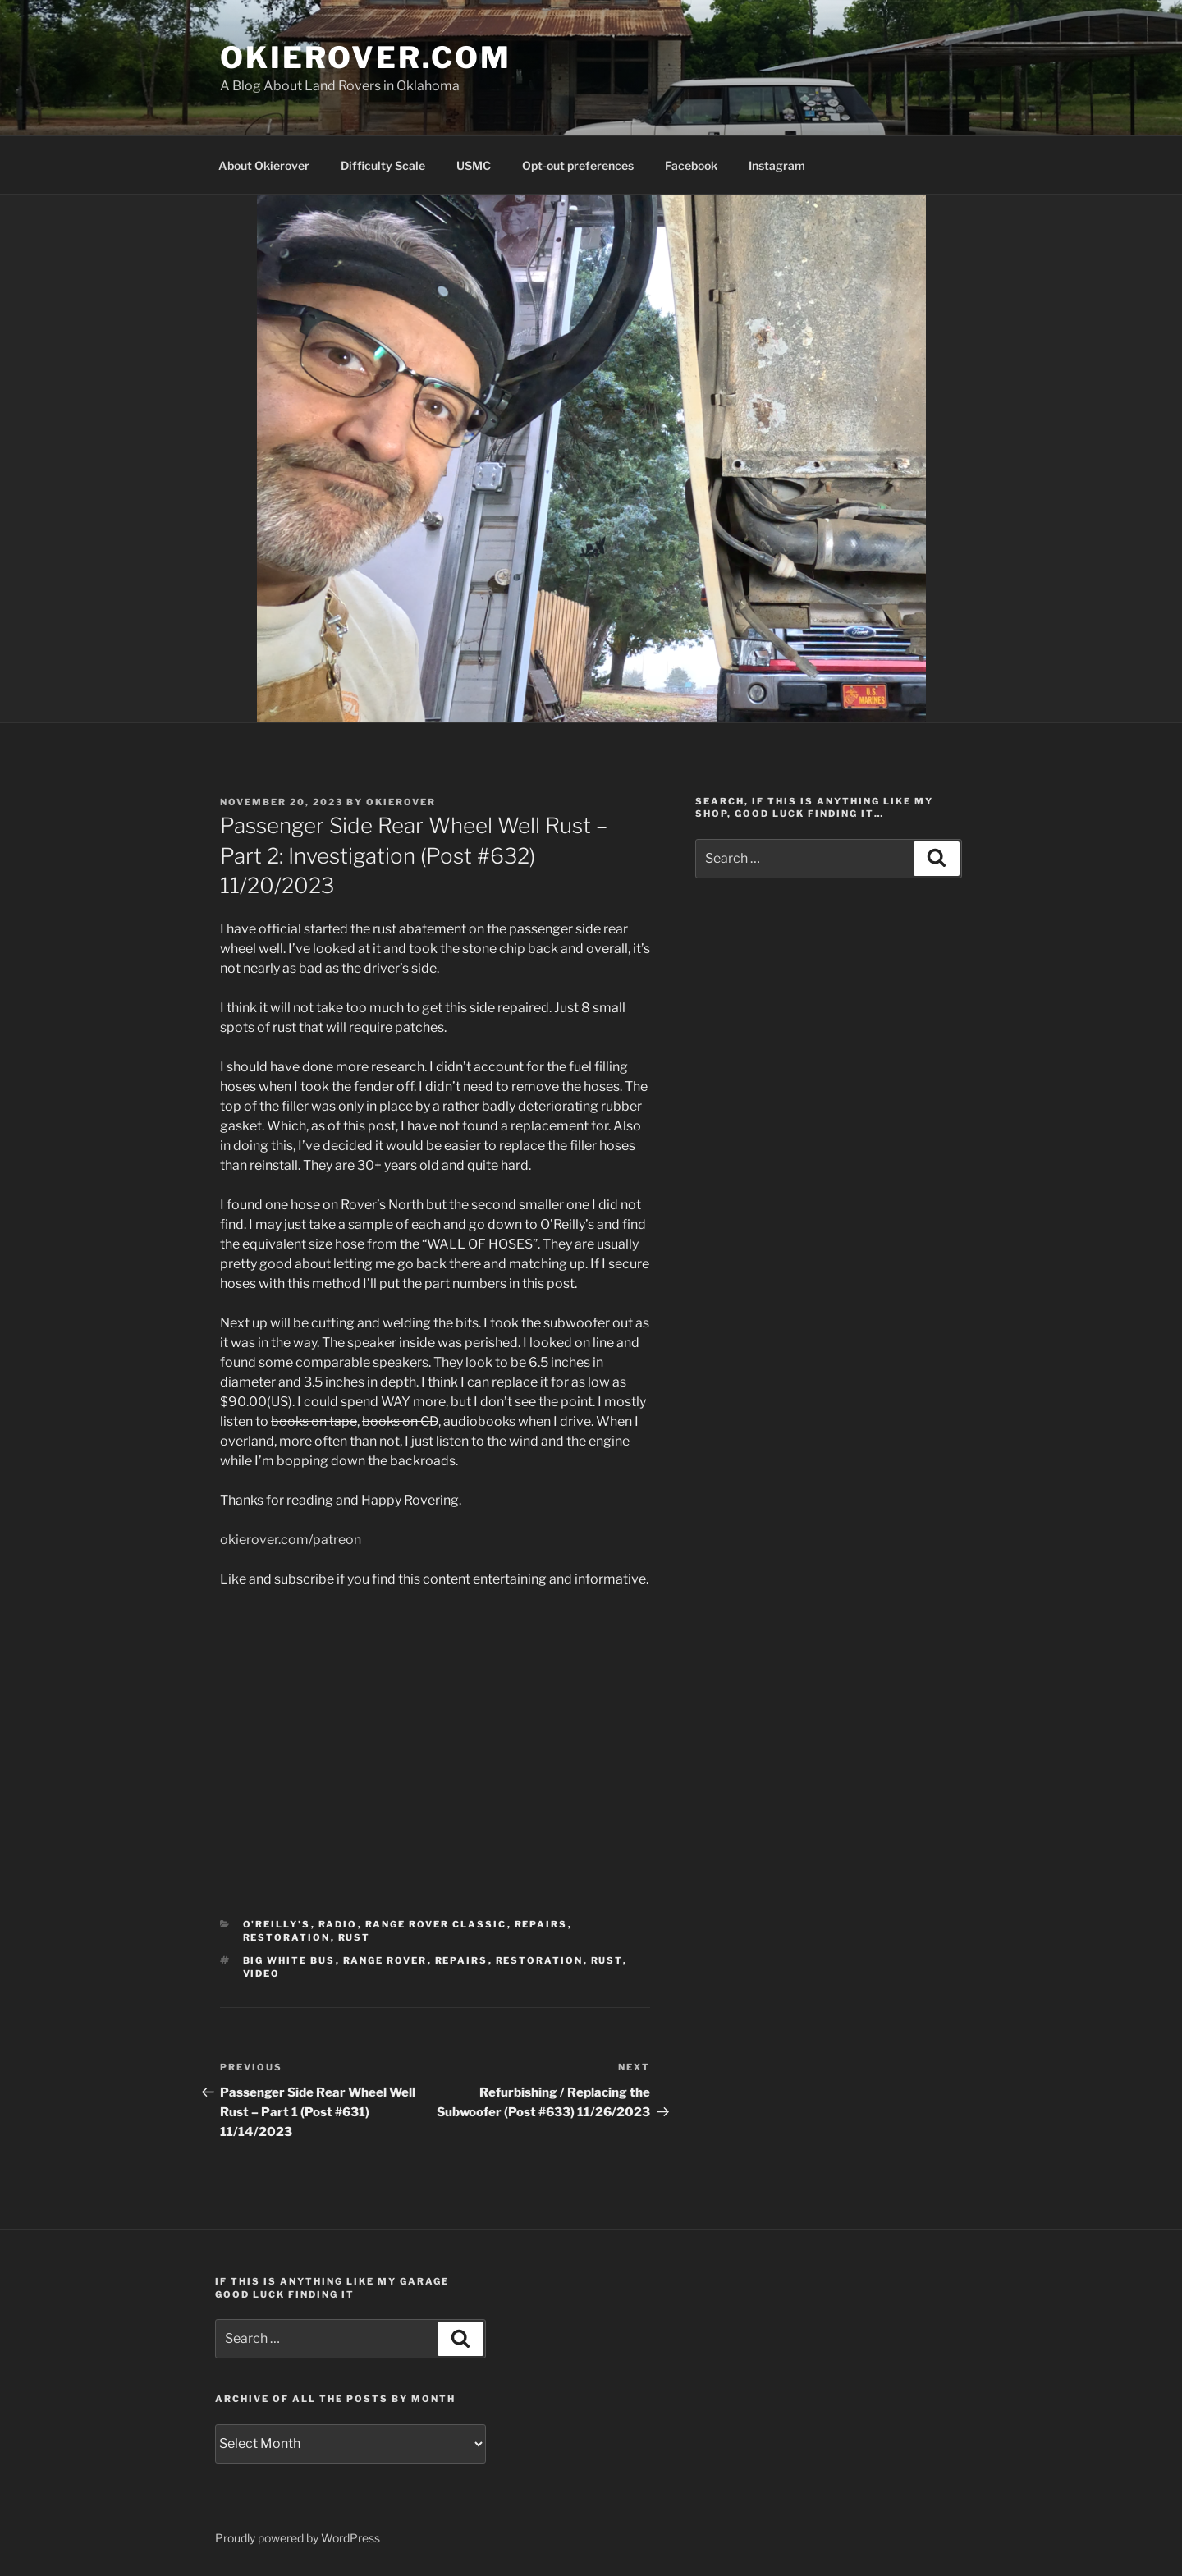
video (262, 1973)
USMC (473, 165)
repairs (541, 1924)
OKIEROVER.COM (365, 57)
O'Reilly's (277, 1924)
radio (338, 1924)
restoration (287, 1937)
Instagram (777, 165)
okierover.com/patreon (290, 1539)
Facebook (691, 165)
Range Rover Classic (436, 1924)
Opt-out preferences (578, 165)
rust (354, 1937)
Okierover (401, 802)
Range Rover (385, 1960)
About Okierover (263, 165)
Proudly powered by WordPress (297, 2538)
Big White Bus (289, 1960)
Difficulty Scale (383, 165)
